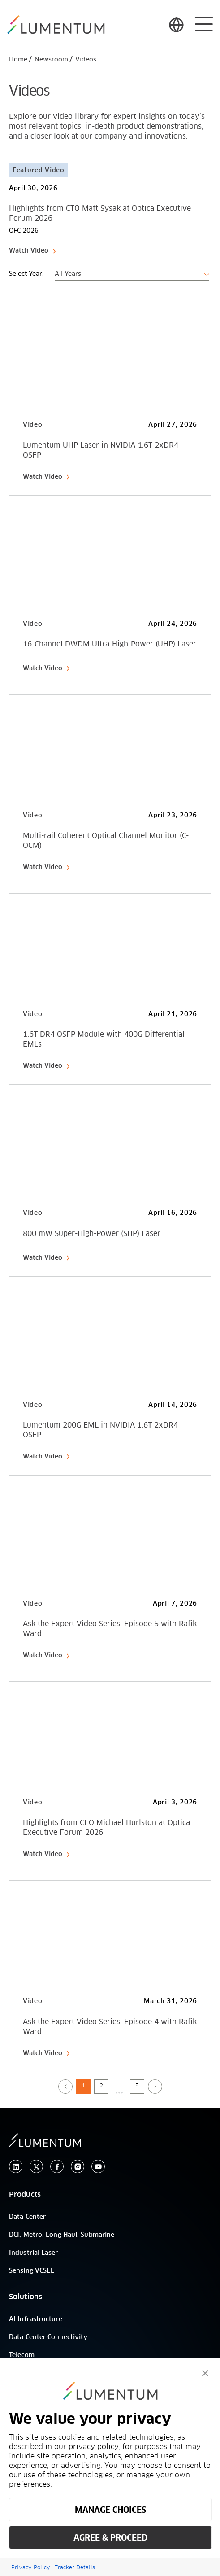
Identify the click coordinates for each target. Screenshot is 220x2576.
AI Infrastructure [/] (35, 2319)
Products (25, 2194)
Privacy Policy (30, 2567)
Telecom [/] (22, 2355)
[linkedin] (16, 2166)
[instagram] (77, 2166)
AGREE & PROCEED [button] (110, 2537)
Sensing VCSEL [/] (31, 2271)
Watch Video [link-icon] (32, 251)
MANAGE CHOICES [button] (110, 2510)
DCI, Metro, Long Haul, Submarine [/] (61, 2235)
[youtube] (98, 2166)
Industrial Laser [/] (33, 2253)
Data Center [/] (27, 2217)
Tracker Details (75, 2567)
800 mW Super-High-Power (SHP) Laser (91, 1233)
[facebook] (57, 2166)
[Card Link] (110, 204)
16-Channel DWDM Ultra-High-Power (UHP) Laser (109, 644)
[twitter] (36, 2166)
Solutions (25, 2297)
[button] (205, 2373)
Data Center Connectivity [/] (48, 2337)
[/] (56, 24)
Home (18, 60)
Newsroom (51, 60)
